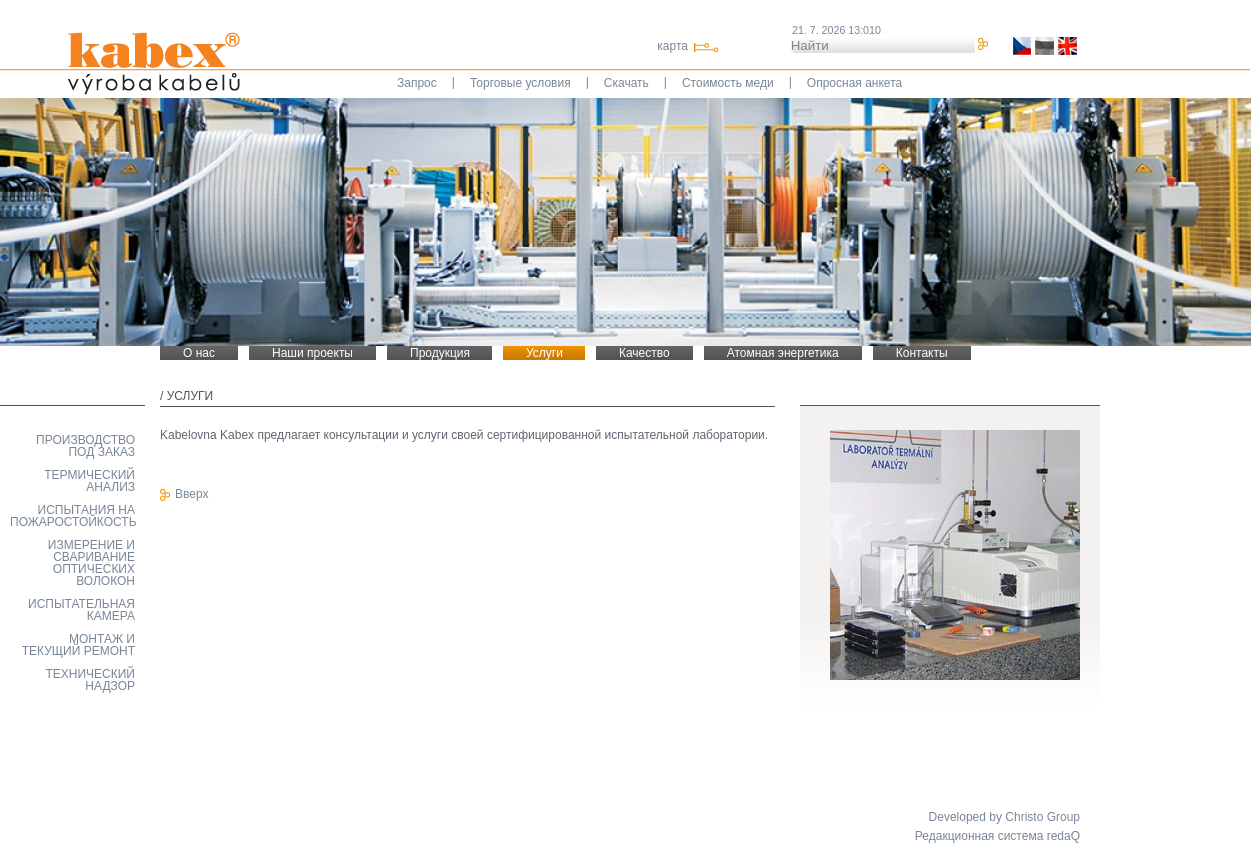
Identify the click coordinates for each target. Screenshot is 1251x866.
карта (672, 46)
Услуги (190, 396)
